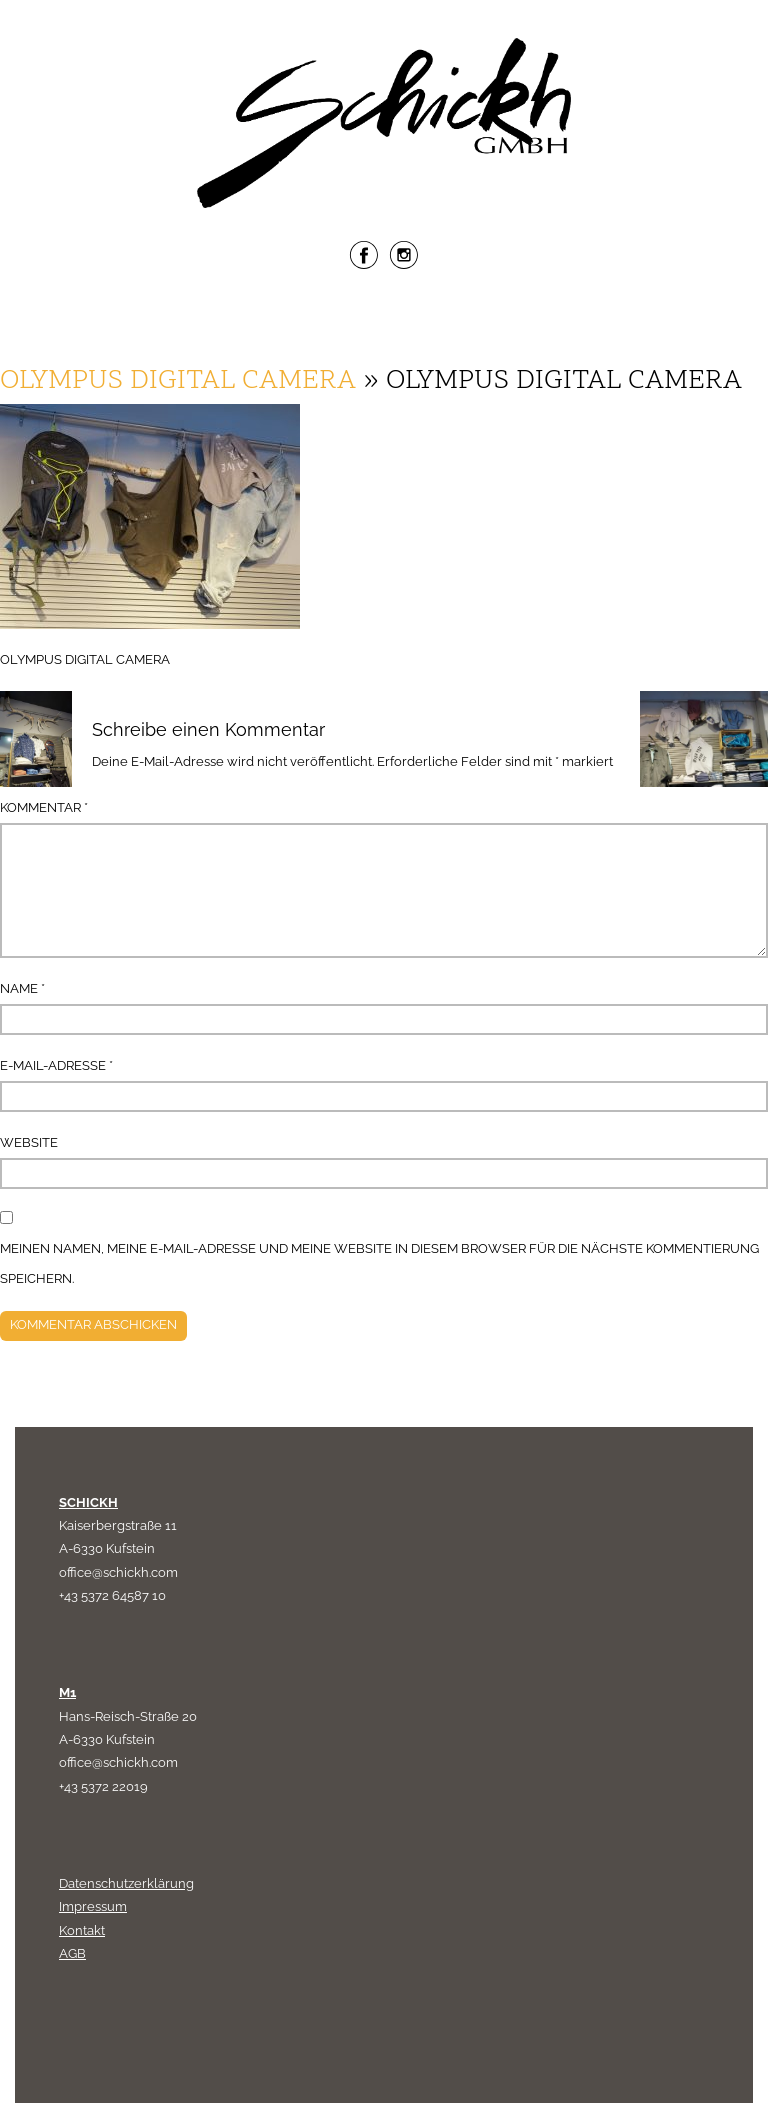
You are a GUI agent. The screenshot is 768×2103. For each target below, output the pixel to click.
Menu (384, 321)
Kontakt (82, 1930)
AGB (72, 1953)
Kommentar (44, 807)
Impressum (93, 1906)
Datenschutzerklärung (126, 1883)
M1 (67, 1692)
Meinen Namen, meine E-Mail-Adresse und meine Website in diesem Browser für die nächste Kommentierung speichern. (379, 1263)
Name (22, 988)
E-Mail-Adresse (56, 1065)
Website (29, 1142)
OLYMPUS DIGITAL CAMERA (178, 381)
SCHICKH (88, 1502)
